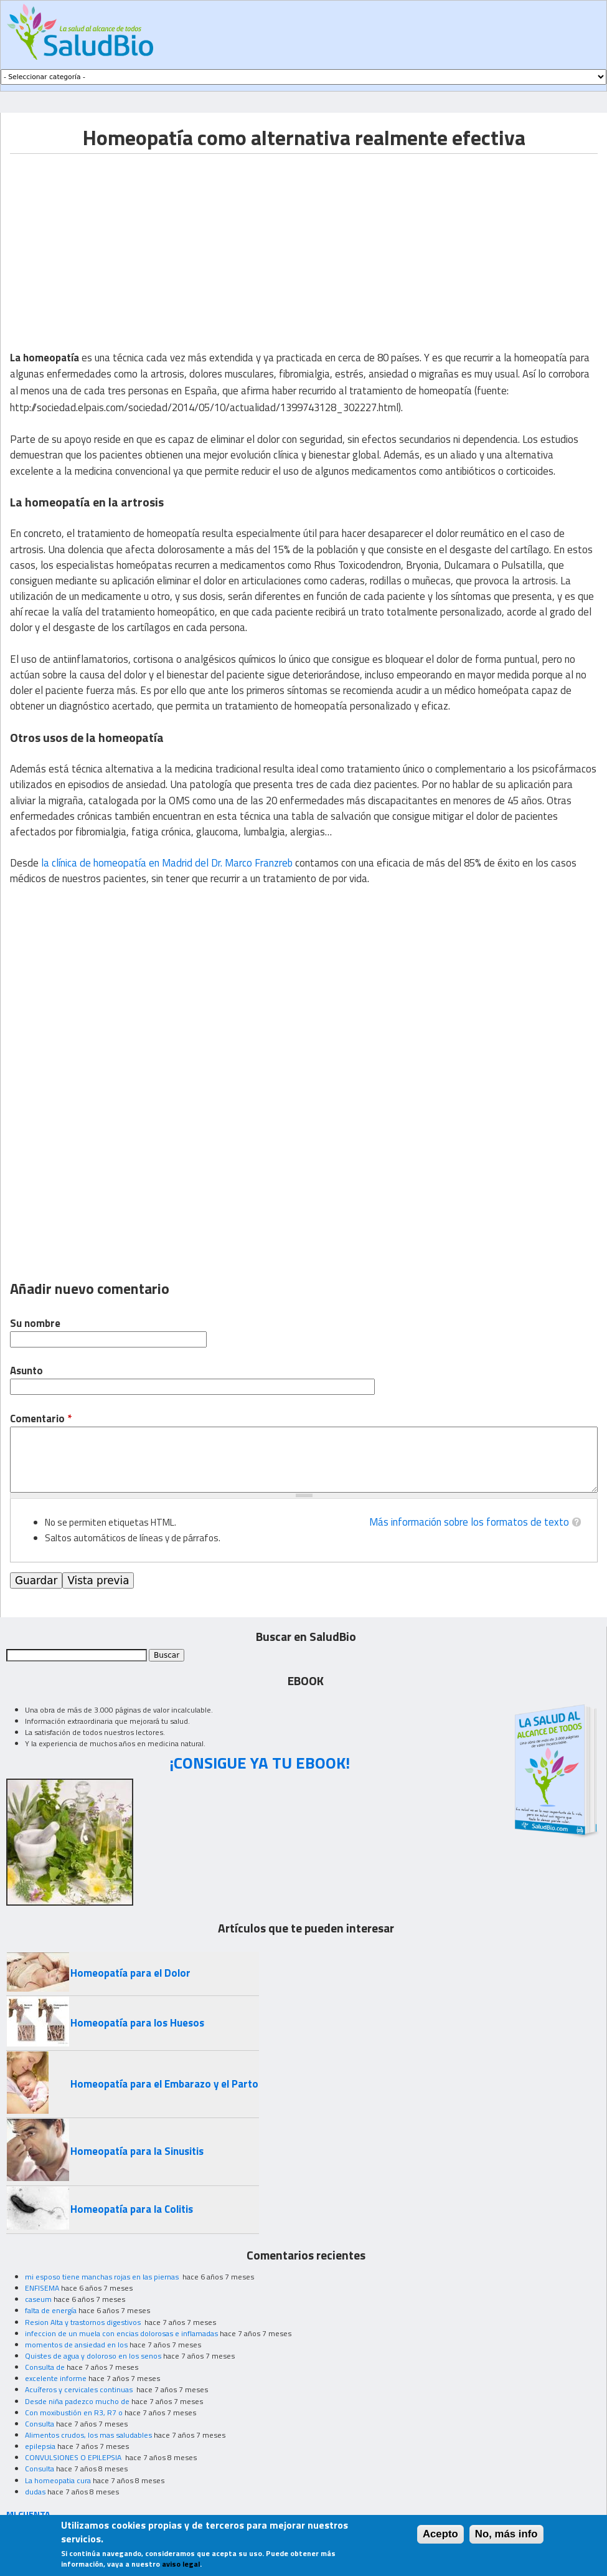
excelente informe (56, 2378)
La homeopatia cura (58, 2480)
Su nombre (35, 1323)
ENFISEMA (42, 2288)
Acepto (440, 2534)
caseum (38, 2299)
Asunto (26, 1371)
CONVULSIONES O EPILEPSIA (74, 2457)
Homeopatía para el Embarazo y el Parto (164, 2084)
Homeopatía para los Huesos (137, 2023)
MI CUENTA (28, 2514)
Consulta (39, 2424)
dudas (35, 2492)
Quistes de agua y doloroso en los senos (93, 2356)
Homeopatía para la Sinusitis (137, 2151)
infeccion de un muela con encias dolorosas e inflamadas (121, 2333)
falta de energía (51, 2310)
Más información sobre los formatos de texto (469, 1522)
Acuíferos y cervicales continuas (79, 2389)
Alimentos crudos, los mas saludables (88, 2435)
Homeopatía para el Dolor (130, 1973)
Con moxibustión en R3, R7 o (74, 2412)
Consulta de (45, 2367)
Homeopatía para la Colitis (131, 2209)
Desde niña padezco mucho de (77, 2401)
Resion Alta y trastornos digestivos (84, 2322)
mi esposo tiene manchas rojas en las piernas (103, 2277)
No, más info (506, 2534)
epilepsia (40, 2446)
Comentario (41, 1419)
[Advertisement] (114, 241)
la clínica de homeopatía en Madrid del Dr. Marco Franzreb (167, 863)
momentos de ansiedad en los (76, 2344)
